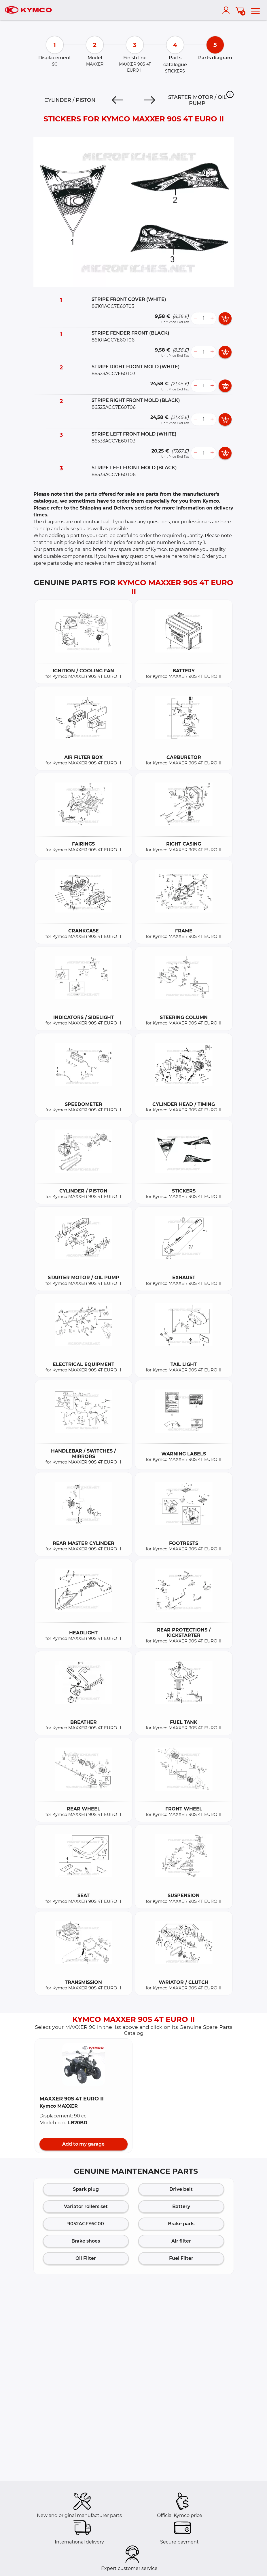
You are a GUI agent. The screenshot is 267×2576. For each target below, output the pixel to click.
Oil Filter (85, 2258)
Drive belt (181, 2189)
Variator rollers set (86, 2206)
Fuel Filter (181, 2258)
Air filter (181, 2241)
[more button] (212, 318)
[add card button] (225, 318)
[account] (227, 10)
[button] (230, 94)
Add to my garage (83, 2144)
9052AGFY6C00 (85, 2223)
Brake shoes (85, 2241)
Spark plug (86, 2189)
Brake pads (181, 2223)
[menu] (255, 10)
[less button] (195, 318)
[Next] (149, 100)
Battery (181, 2206)
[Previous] (118, 100)
